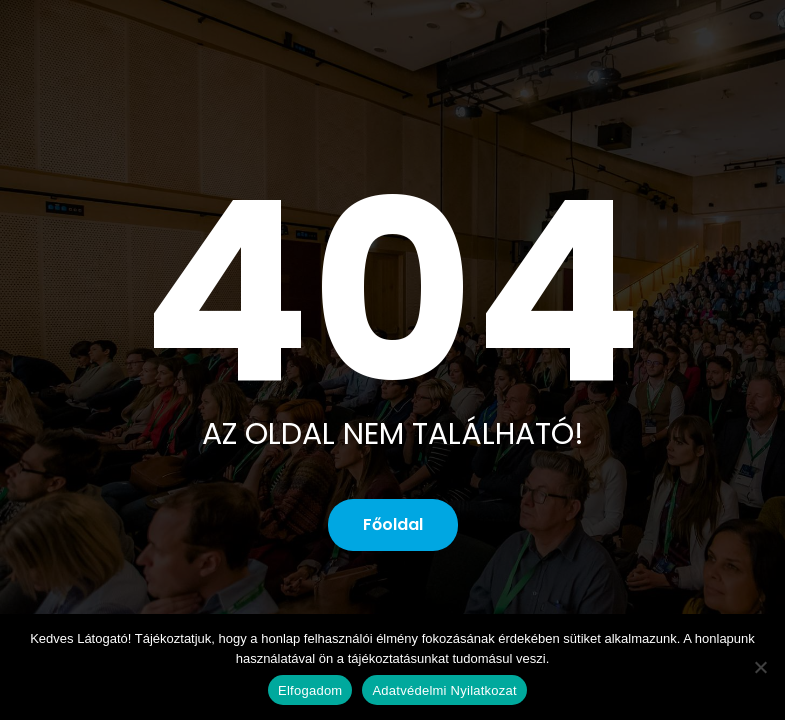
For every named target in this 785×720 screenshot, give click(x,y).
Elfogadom (310, 690)
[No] (760, 667)
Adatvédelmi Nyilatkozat (444, 690)
